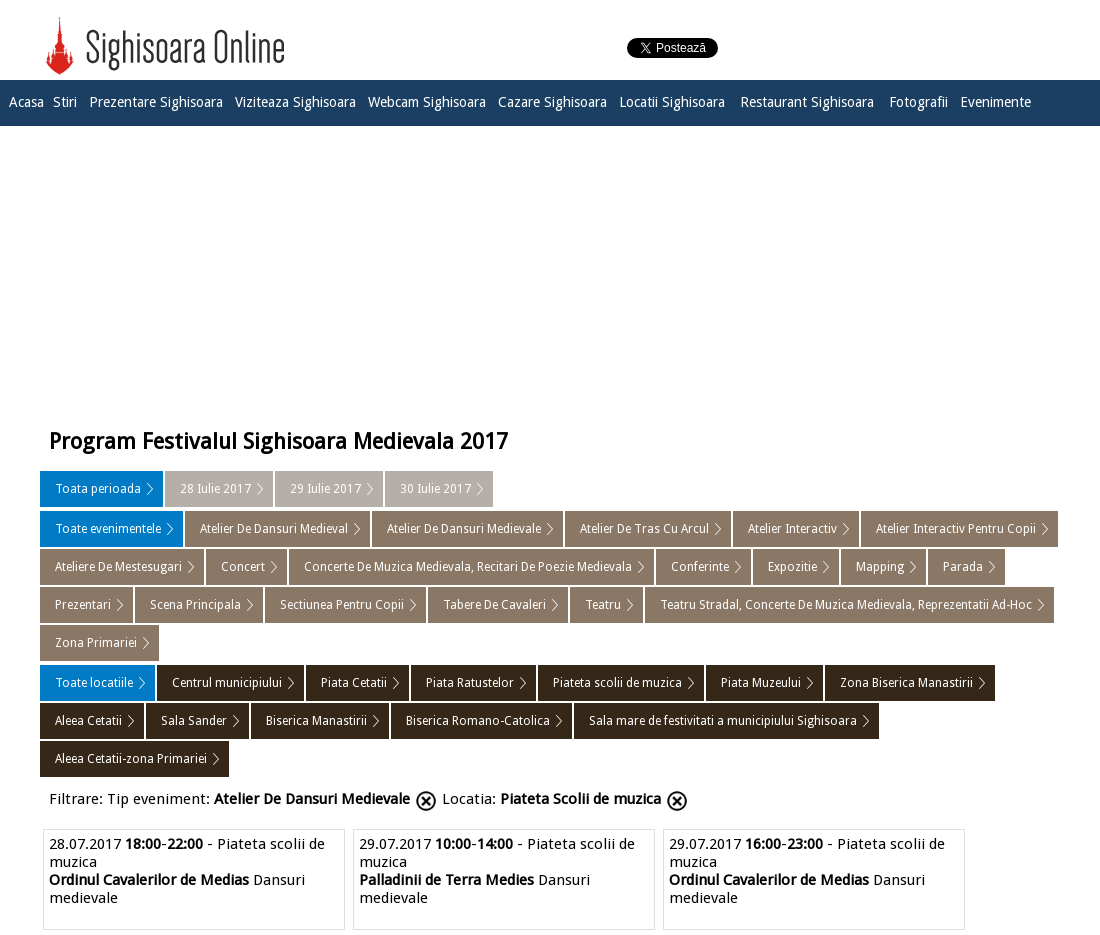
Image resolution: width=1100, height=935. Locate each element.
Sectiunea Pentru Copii (342, 605)
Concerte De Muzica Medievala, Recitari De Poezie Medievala (468, 567)
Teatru (603, 605)
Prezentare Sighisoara (156, 102)
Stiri (65, 102)
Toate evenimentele (108, 529)
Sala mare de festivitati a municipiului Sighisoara (723, 721)
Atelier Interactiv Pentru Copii (956, 529)
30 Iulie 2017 (435, 489)
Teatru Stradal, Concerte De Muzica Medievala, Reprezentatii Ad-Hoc (846, 605)
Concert (243, 567)
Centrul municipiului (227, 683)
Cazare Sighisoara (552, 102)
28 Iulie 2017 (215, 489)
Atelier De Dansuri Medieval (274, 529)
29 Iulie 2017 (325, 489)
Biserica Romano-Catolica (478, 721)
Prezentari (83, 605)
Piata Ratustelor (470, 683)
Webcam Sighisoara (427, 102)
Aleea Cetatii (88, 721)
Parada (963, 567)
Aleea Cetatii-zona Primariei (131, 759)
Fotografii (918, 102)
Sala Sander (194, 721)
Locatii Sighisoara (672, 102)
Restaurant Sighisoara (807, 102)
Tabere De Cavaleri (494, 605)
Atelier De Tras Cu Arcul (644, 529)
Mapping (880, 567)
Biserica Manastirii (316, 721)
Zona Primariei (96, 643)
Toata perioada (98, 489)
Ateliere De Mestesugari (118, 567)
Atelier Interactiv (792, 529)
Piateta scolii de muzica (617, 683)
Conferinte (700, 567)
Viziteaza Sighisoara (295, 102)
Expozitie (792, 567)
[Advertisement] (550, 272)
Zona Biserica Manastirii (906, 683)
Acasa (26, 102)
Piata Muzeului (761, 683)
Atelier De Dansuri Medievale (464, 529)
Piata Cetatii (354, 683)
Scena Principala (195, 605)
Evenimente (995, 102)
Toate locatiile (94, 683)
